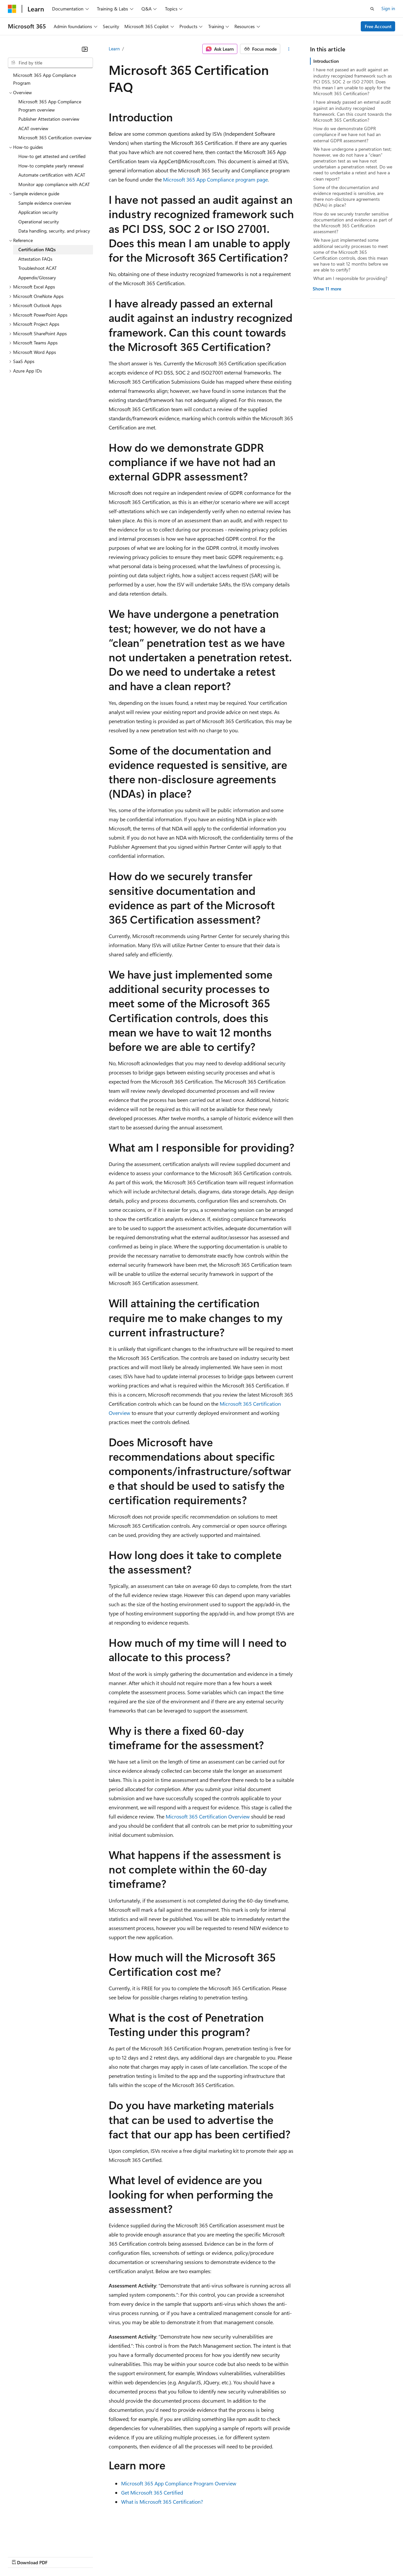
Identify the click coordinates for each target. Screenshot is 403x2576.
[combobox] (50, 63)
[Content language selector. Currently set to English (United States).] (38, 2540)
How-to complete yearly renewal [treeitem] (50, 166)
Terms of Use (239, 2556)
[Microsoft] (12, 9)
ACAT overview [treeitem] (33, 128)
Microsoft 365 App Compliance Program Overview (178, 2483)
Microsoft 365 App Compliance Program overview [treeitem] (49, 105)
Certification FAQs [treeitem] (37, 249)
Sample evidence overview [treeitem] (44, 203)
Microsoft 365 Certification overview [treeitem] (54, 137)
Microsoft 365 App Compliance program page (215, 179)
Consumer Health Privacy (188, 2556)
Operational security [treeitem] (38, 221)
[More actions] (288, 49)
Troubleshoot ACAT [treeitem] (37, 268)
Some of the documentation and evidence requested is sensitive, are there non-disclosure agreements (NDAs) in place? (348, 196)
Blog (89, 2556)
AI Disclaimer (21, 2556)
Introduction (326, 61)
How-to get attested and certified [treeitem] (51, 156)
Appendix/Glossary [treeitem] (37, 277)
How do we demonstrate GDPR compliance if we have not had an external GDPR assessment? (347, 134)
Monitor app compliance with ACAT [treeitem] (54, 184)
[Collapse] (85, 49)
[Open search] (372, 9)
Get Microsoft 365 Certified (152, 2492)
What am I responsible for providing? (350, 278)
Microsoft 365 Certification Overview (208, 1816)
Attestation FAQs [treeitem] (35, 259)
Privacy (143, 2556)
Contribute (117, 2556)
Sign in (388, 8)
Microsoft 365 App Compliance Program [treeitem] (44, 79)
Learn (114, 48)
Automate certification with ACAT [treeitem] (51, 175)
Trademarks (271, 2556)
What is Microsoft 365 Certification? (162, 2501)
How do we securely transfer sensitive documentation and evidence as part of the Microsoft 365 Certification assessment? (352, 223)
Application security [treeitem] (38, 212)
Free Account (378, 26)
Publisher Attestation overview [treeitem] (48, 119)
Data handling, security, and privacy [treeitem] (54, 231)
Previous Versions (59, 2556)
